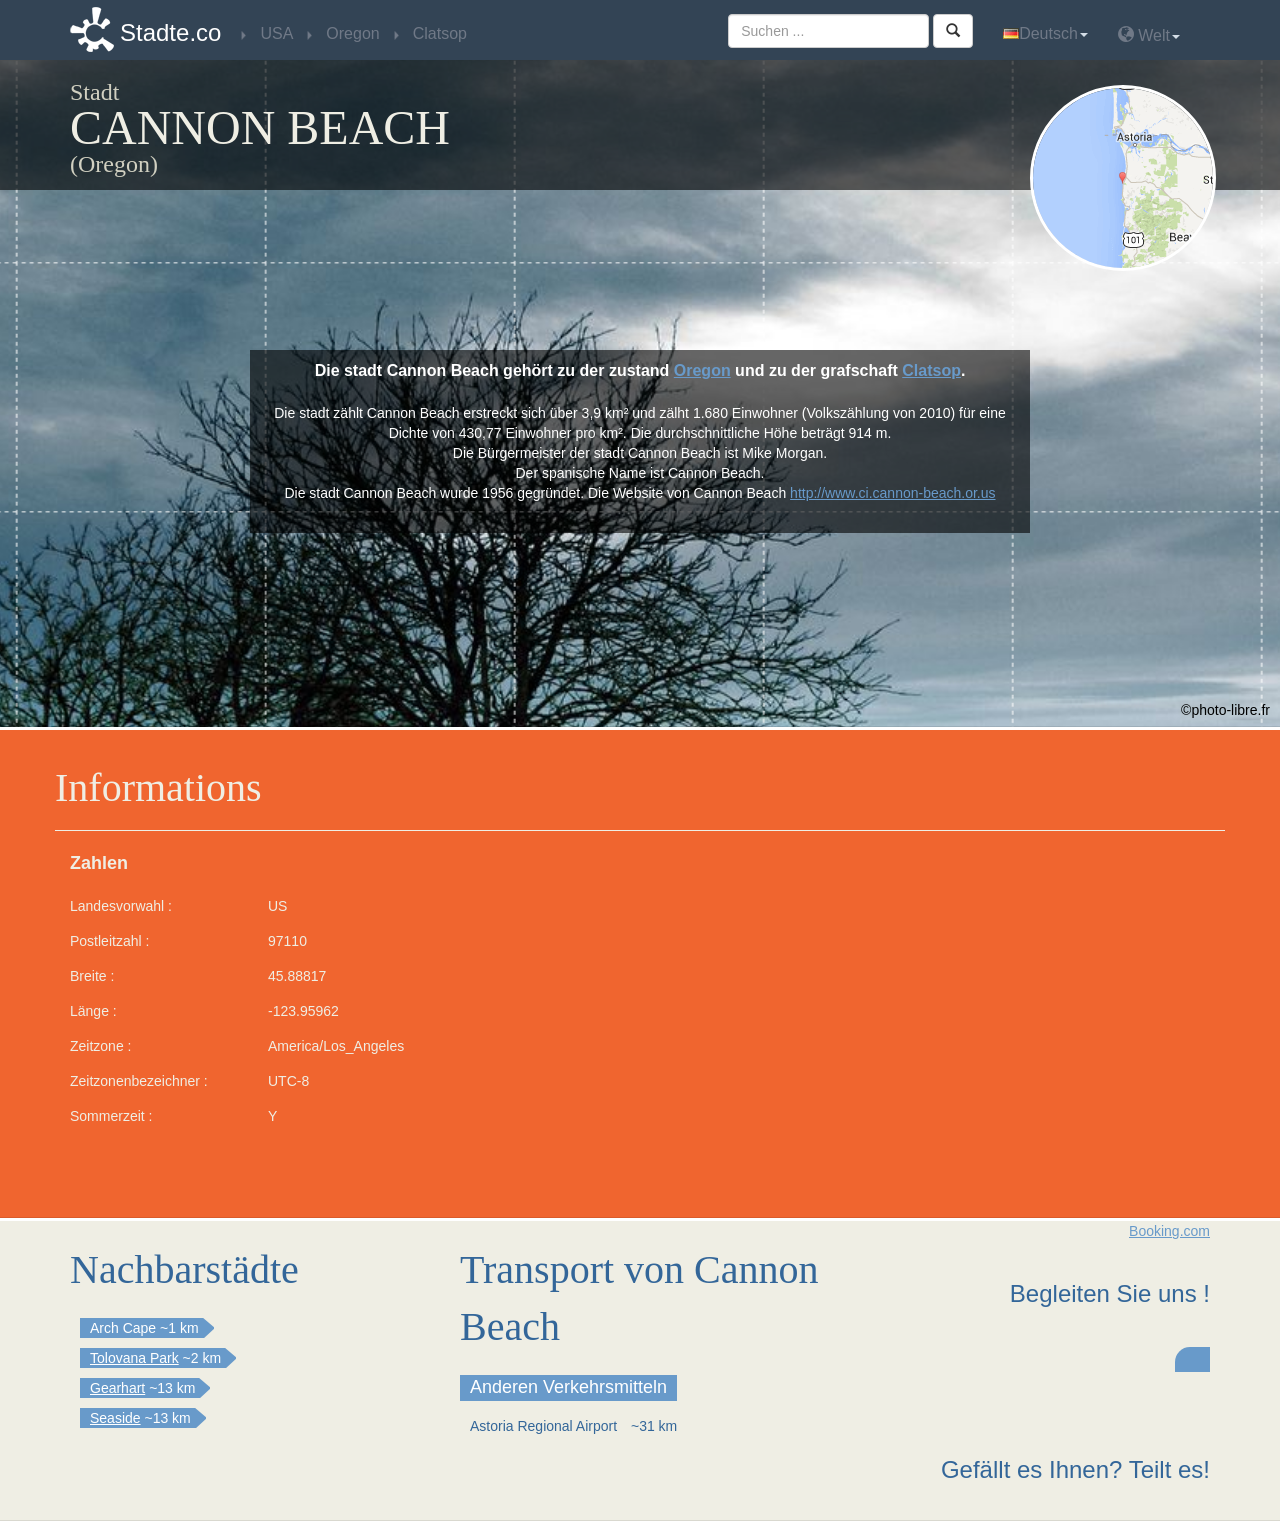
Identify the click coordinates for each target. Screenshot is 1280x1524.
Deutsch (1045, 33)
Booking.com (1169, 1231)
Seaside (115, 1418)
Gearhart (117, 1388)
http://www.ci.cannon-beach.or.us (892, 493)
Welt (1149, 34)
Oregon (702, 370)
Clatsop (931, 370)
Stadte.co (170, 32)
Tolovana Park (134, 1358)
